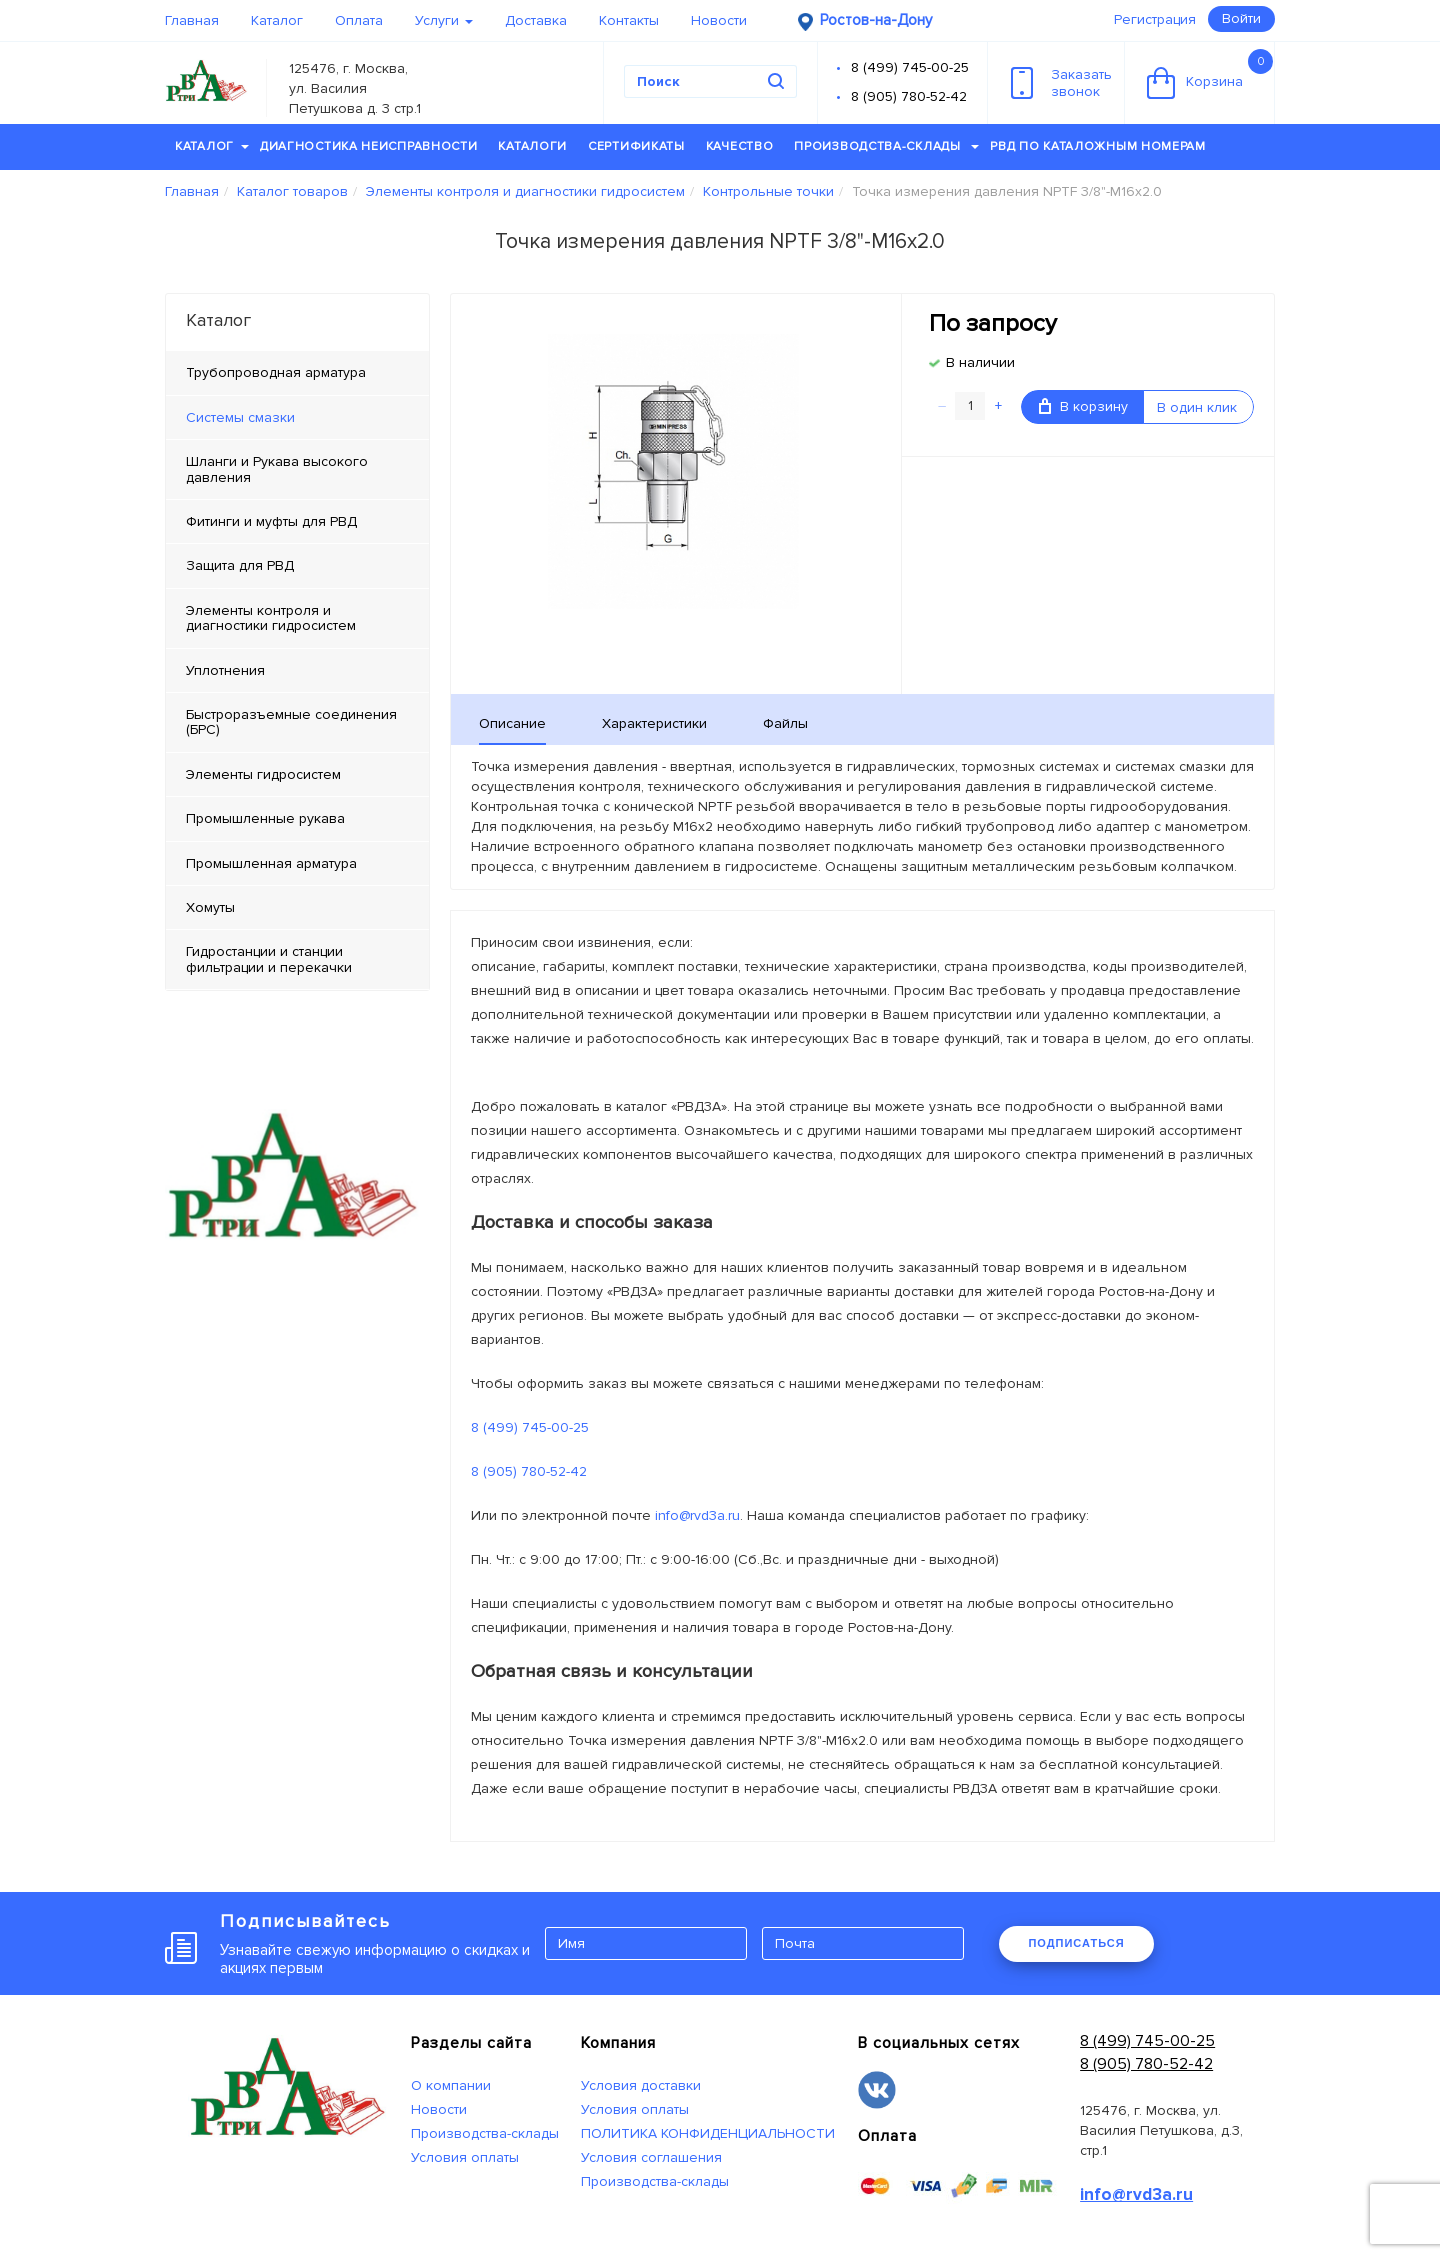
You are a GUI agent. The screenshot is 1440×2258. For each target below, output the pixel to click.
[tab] (297, 418)
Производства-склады (886, 146)
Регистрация (1155, 19)
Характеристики (654, 723)
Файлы (785, 723)
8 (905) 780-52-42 (909, 96)
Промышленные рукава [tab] (265, 818)
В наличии (980, 362)
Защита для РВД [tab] (240, 565)
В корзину (1083, 406)
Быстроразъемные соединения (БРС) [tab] (291, 722)
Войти (1241, 18)
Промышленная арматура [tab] (271, 863)
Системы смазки (240, 417)
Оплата (359, 20)
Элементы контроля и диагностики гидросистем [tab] (271, 618)
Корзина (1210, 74)
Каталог (277, 20)
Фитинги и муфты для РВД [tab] (271, 521)
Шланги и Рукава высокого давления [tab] (277, 469)
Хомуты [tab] (210, 907)
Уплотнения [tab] (225, 670)
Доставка (536, 20)
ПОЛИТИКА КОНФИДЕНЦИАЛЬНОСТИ (708, 2133)
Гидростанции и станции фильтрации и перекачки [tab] (269, 959)
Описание (512, 723)
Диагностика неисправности (369, 146)
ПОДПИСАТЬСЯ (1076, 1943)
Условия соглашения (651, 2157)
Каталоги (532, 146)
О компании (451, 2085)
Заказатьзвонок (1061, 83)
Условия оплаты (465, 2157)
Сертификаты (636, 146)
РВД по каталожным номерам (1098, 146)
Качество (740, 146)
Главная (192, 20)
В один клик (1197, 407)
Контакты (629, 20)
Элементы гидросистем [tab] (263, 774)
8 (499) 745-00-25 (910, 67)
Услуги (444, 20)
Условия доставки (641, 2085)
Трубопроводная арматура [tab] (276, 372)
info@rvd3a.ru (697, 1515)
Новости (719, 20)
